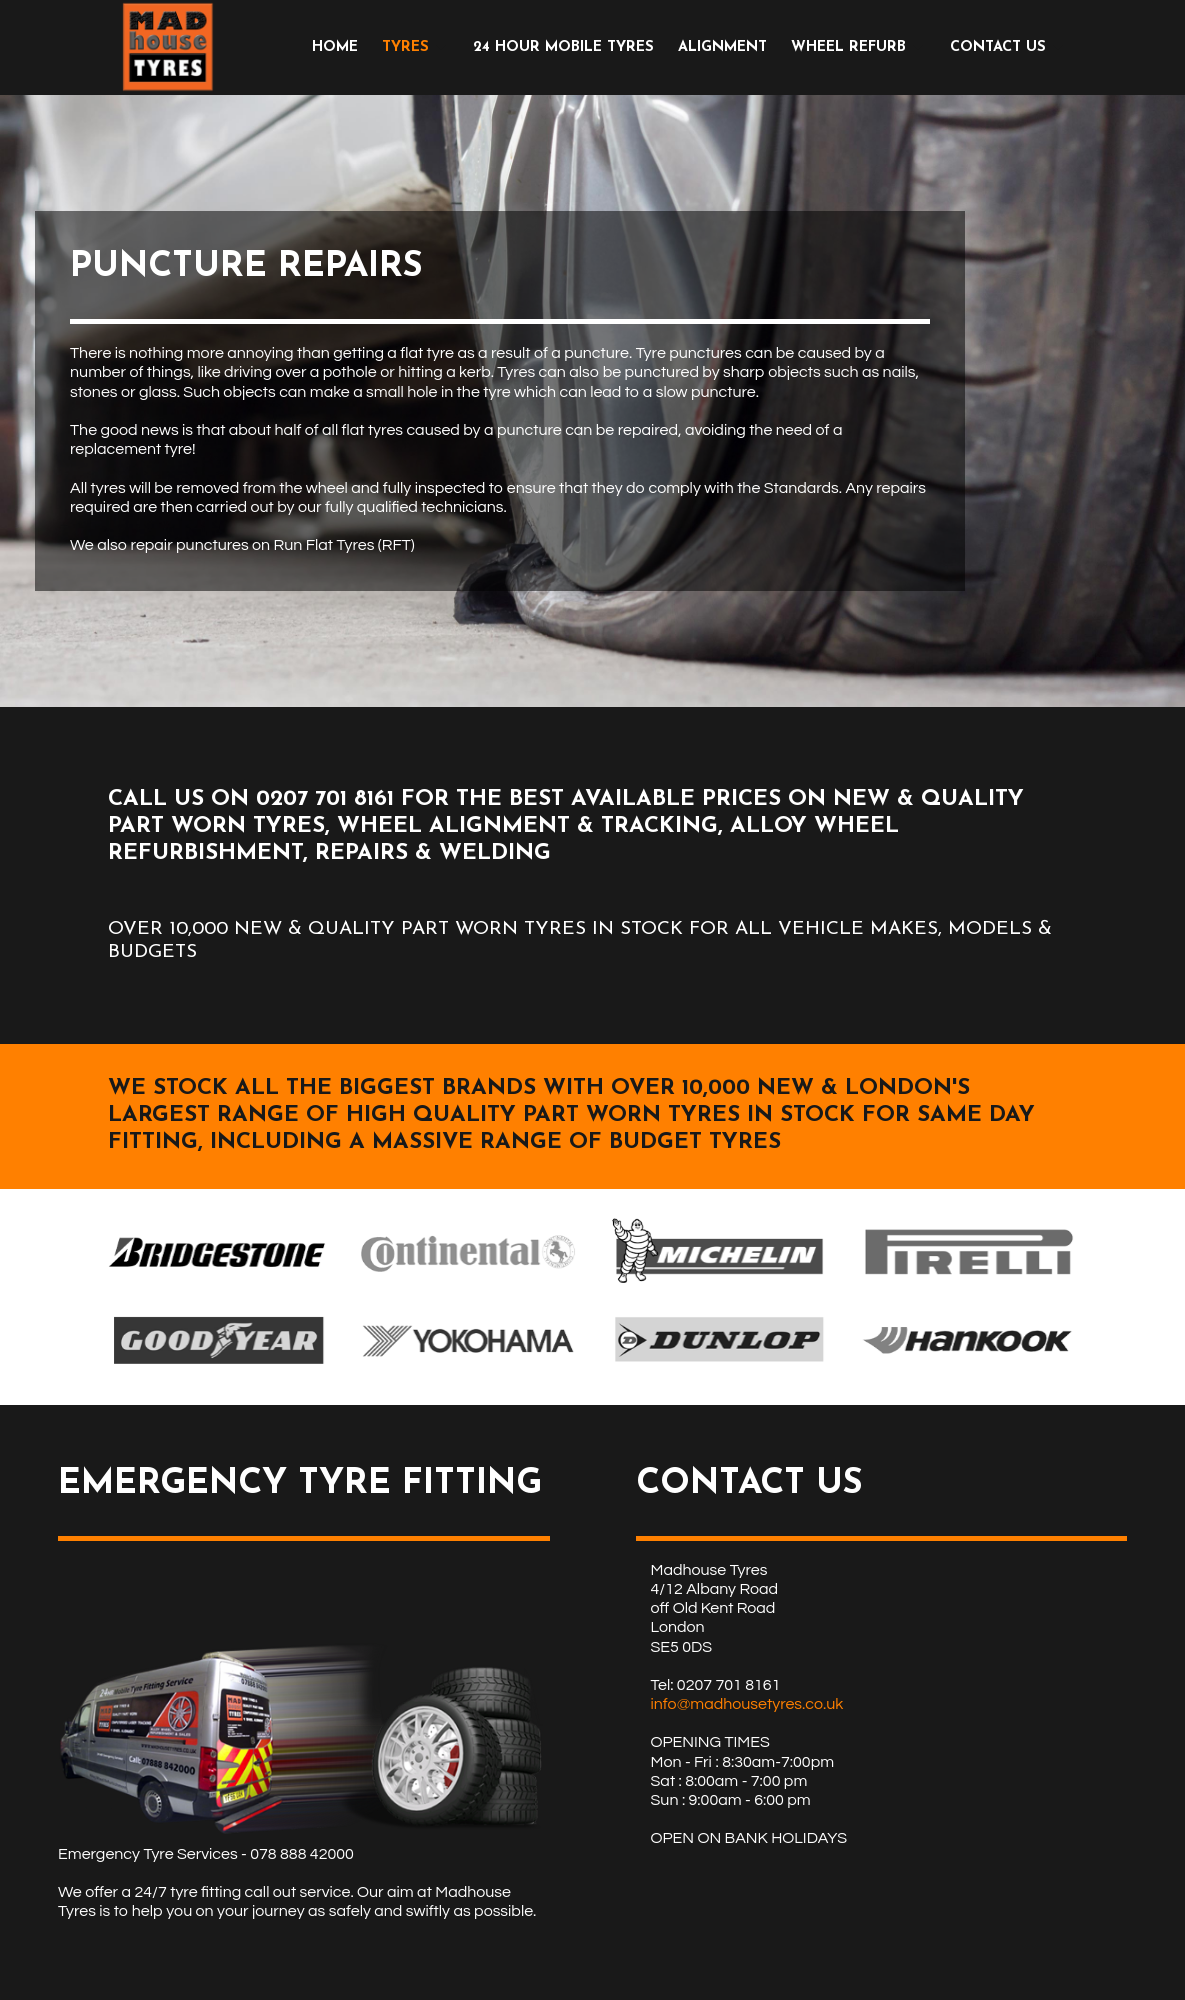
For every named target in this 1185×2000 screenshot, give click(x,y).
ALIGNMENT (722, 47)
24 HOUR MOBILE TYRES (563, 47)
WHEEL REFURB (848, 47)
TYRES (405, 47)
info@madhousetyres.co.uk (747, 1704)
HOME (335, 47)
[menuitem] (335, 47)
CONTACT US (998, 47)
